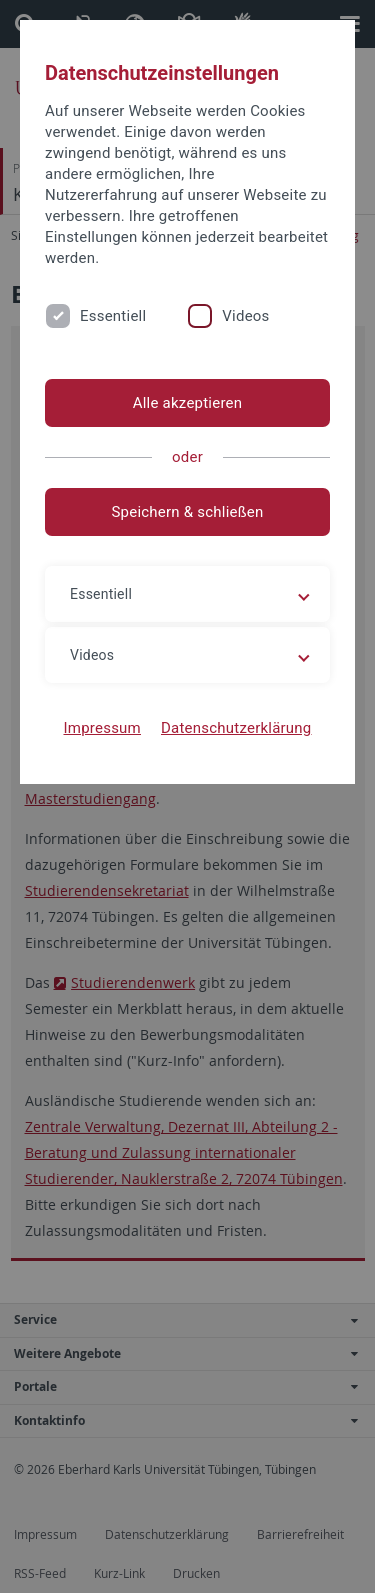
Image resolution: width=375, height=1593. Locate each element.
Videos (245, 316)
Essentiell (113, 316)
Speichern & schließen (187, 512)
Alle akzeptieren (188, 403)
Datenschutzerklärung (236, 728)
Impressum (102, 728)
